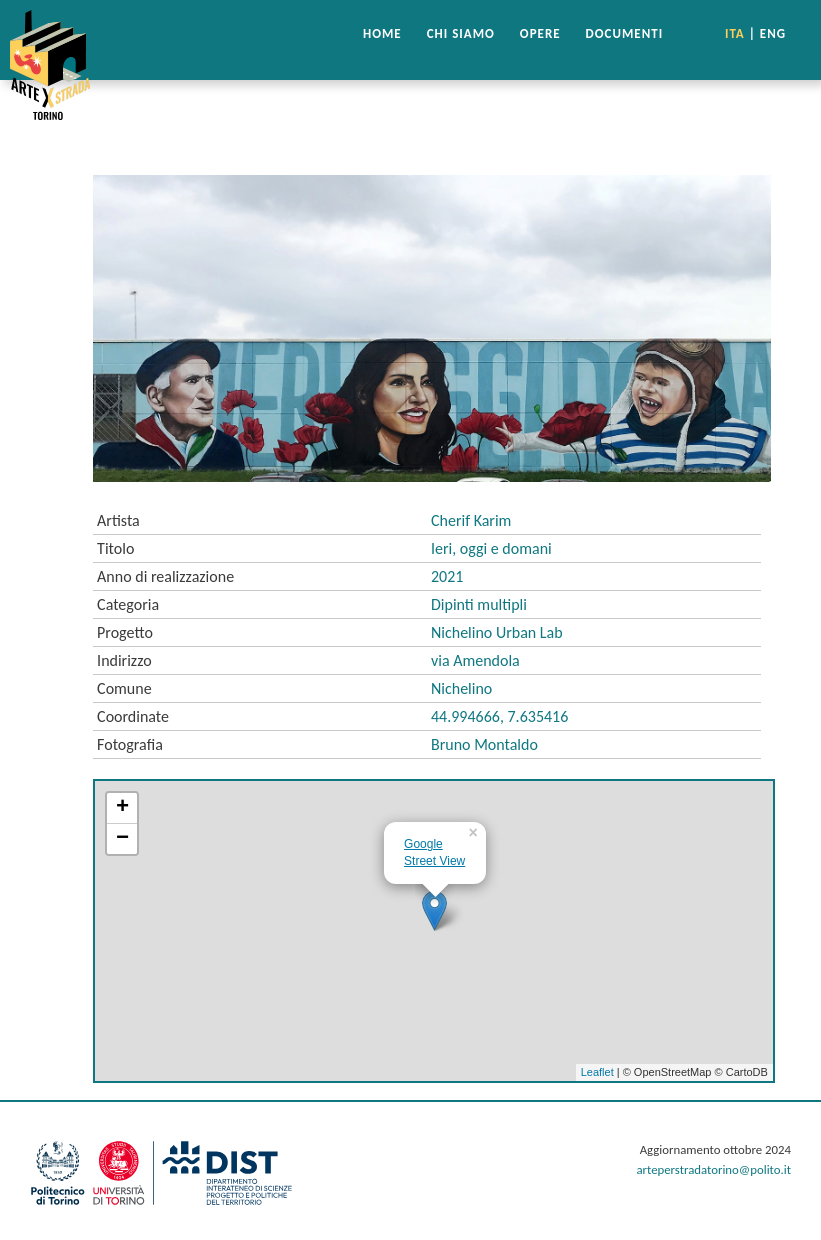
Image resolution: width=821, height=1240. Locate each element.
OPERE (540, 33)
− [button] (122, 839)
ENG (773, 33)
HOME (382, 33)
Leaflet (597, 1072)
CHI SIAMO (461, 33)
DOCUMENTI (625, 33)
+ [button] (122, 808)
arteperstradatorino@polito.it (713, 1169)
